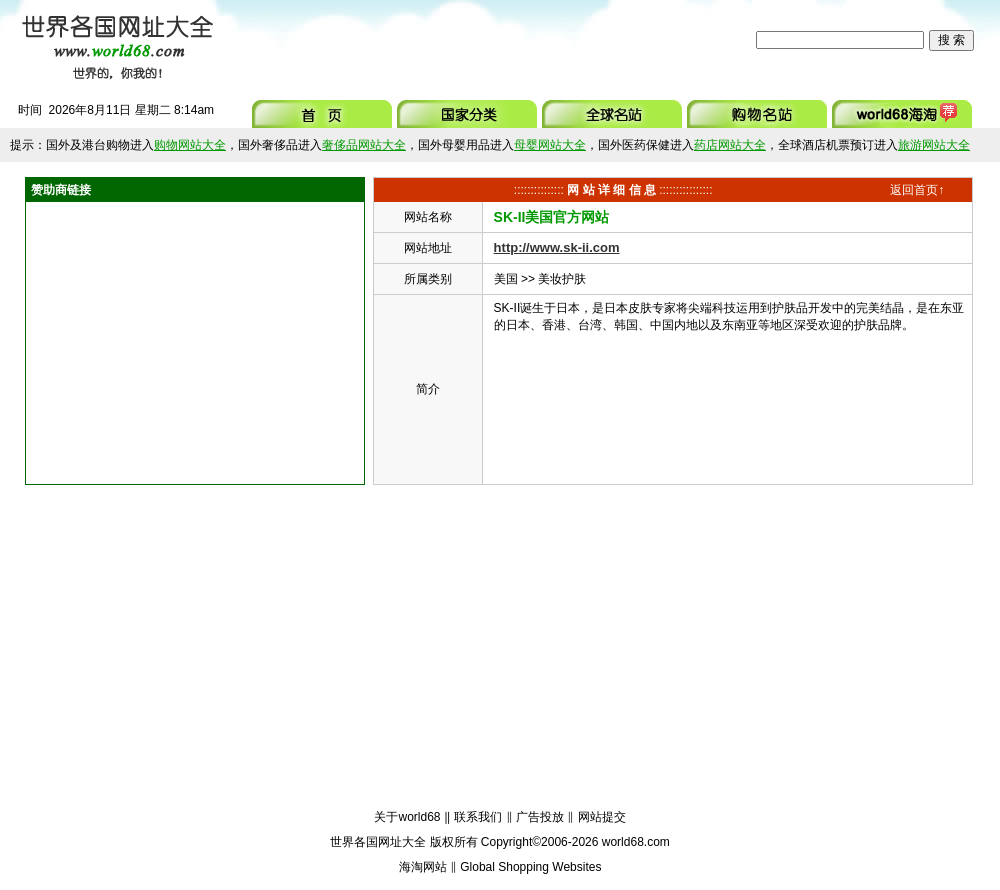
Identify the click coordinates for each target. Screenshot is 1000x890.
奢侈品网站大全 (364, 145)
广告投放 (540, 817)
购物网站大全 (190, 145)
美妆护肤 (562, 279)
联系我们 (478, 817)
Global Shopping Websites (530, 867)
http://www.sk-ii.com (557, 247)
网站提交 (602, 817)
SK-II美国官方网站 (552, 217)
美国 (506, 279)
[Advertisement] (489, 40)
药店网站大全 (730, 145)
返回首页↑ (917, 190)
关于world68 (407, 817)
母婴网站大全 (550, 145)
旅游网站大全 (934, 145)
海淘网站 (423, 867)
